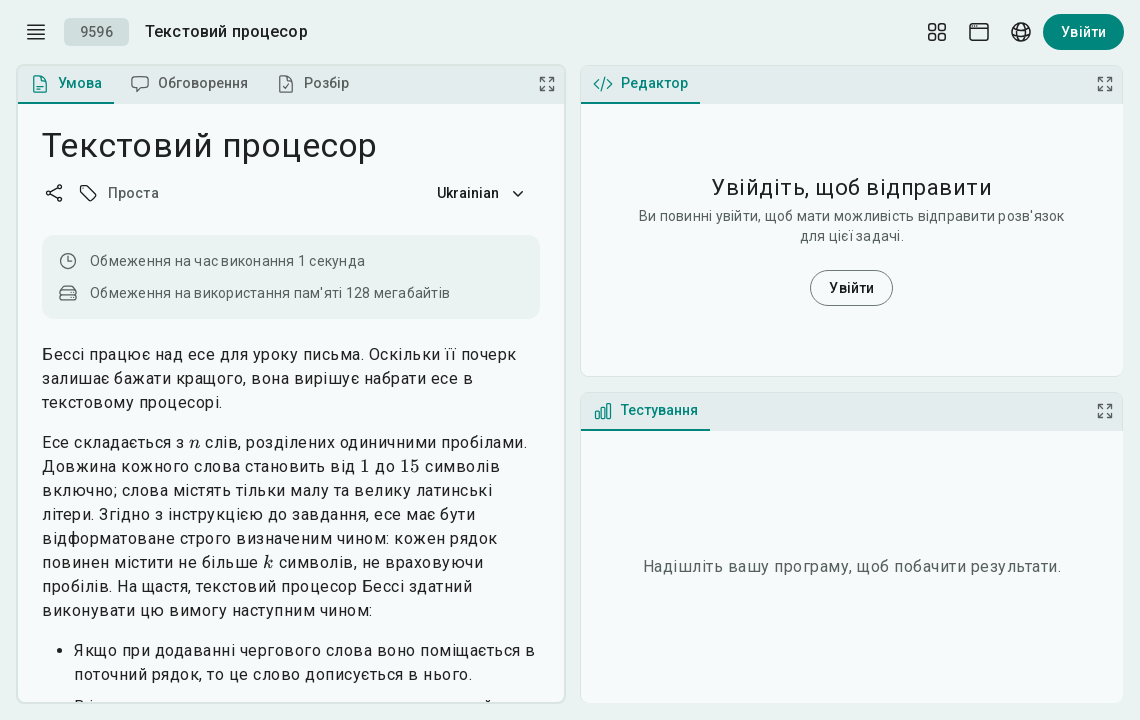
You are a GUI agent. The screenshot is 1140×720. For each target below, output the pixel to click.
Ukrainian (482, 193)
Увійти (1083, 32)
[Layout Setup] (937, 32)
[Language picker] (1021, 32)
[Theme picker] (979, 32)
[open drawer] (36, 32)
